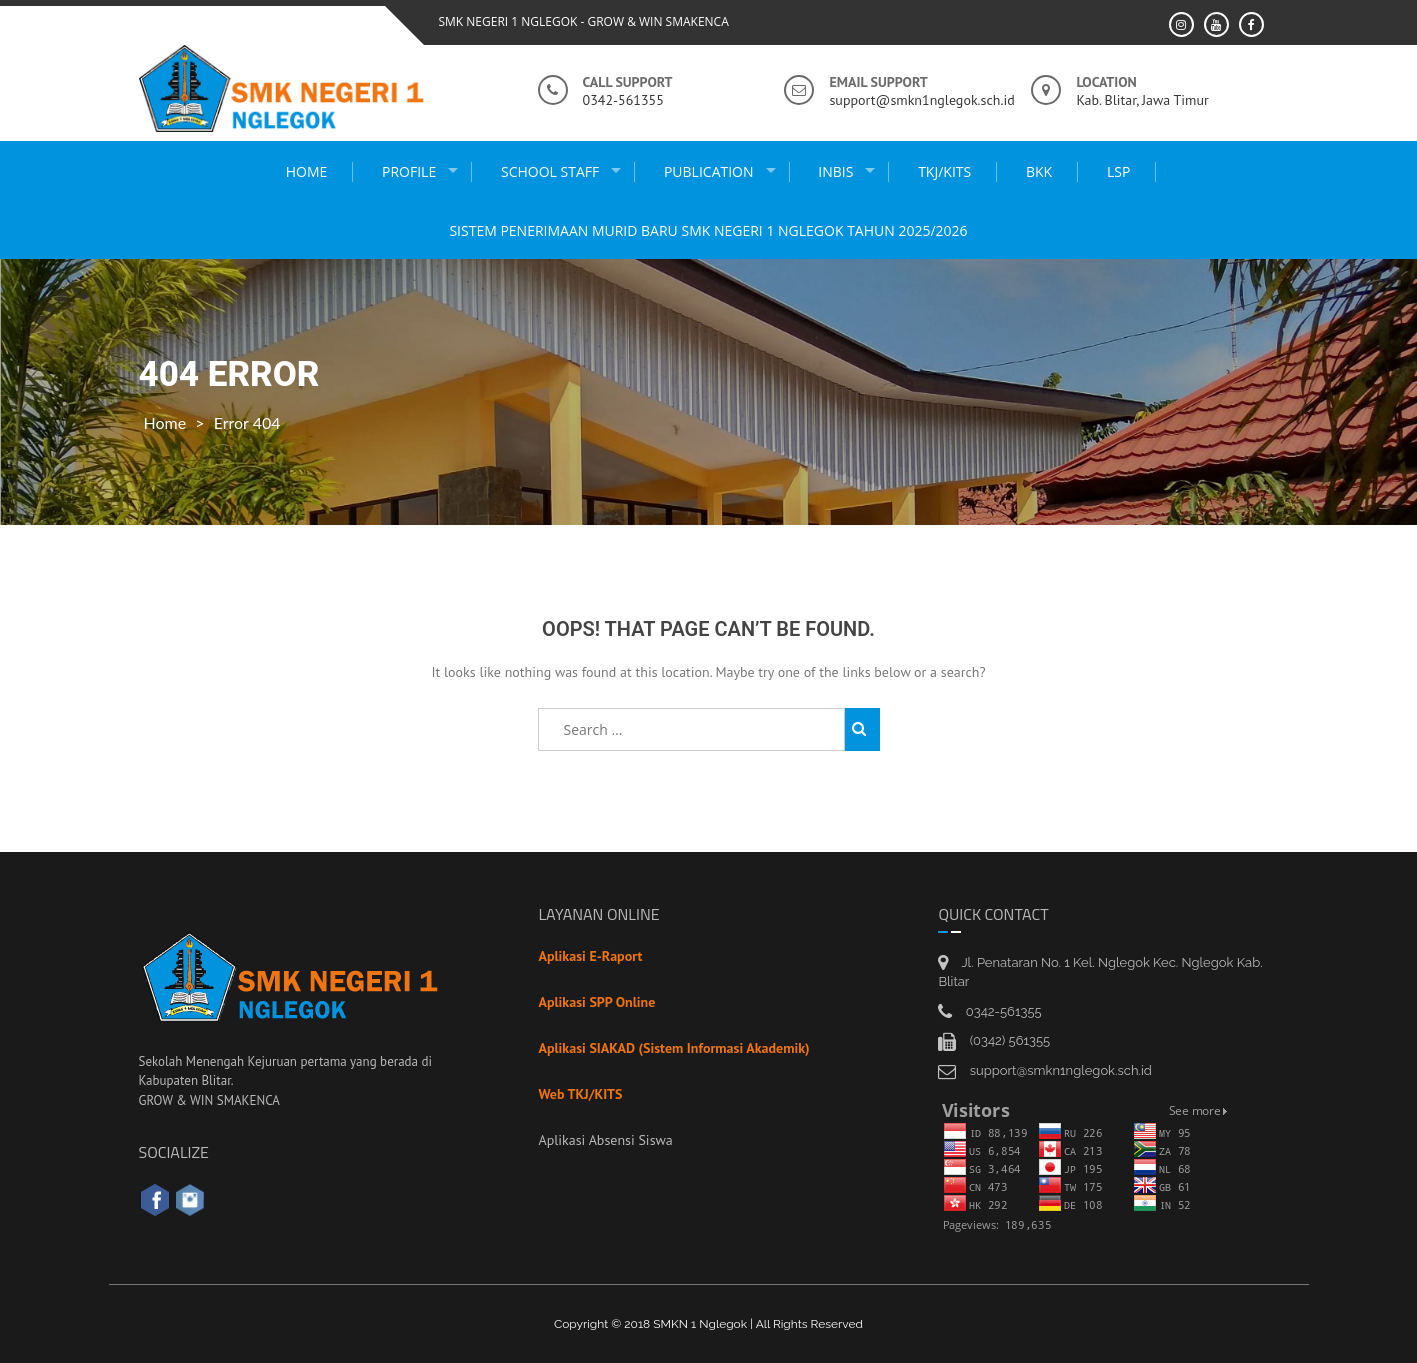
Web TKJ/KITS (580, 1094)
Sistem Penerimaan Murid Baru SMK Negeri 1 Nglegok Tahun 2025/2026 (708, 230)
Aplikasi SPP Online (596, 1002)
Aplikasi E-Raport (590, 956)
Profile (409, 171)
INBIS (835, 171)
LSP (1118, 171)
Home (307, 171)
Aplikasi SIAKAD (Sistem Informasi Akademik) (673, 1048)
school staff (550, 171)
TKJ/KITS (944, 171)
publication (709, 171)
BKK (1039, 171)
